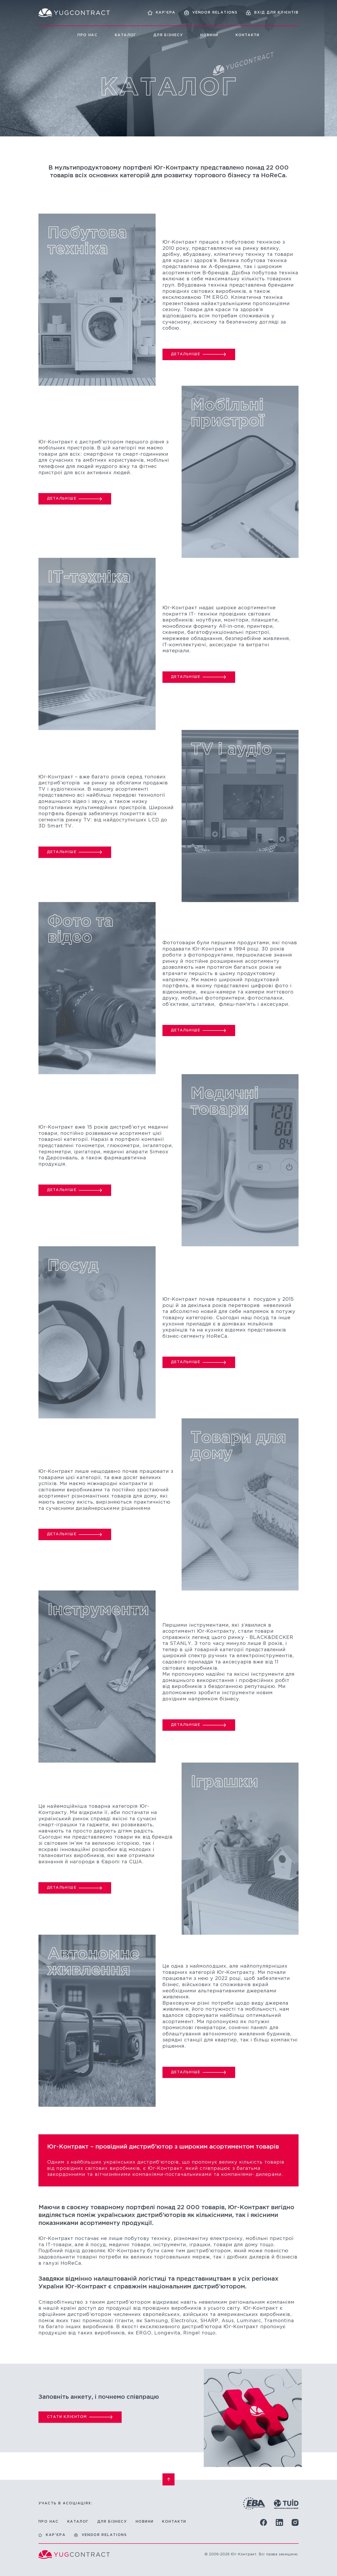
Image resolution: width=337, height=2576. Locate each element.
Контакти (248, 35)
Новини (209, 35)
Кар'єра (56, 2535)
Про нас (87, 35)
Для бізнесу (168, 35)
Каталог (125, 35)
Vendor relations (104, 2535)
